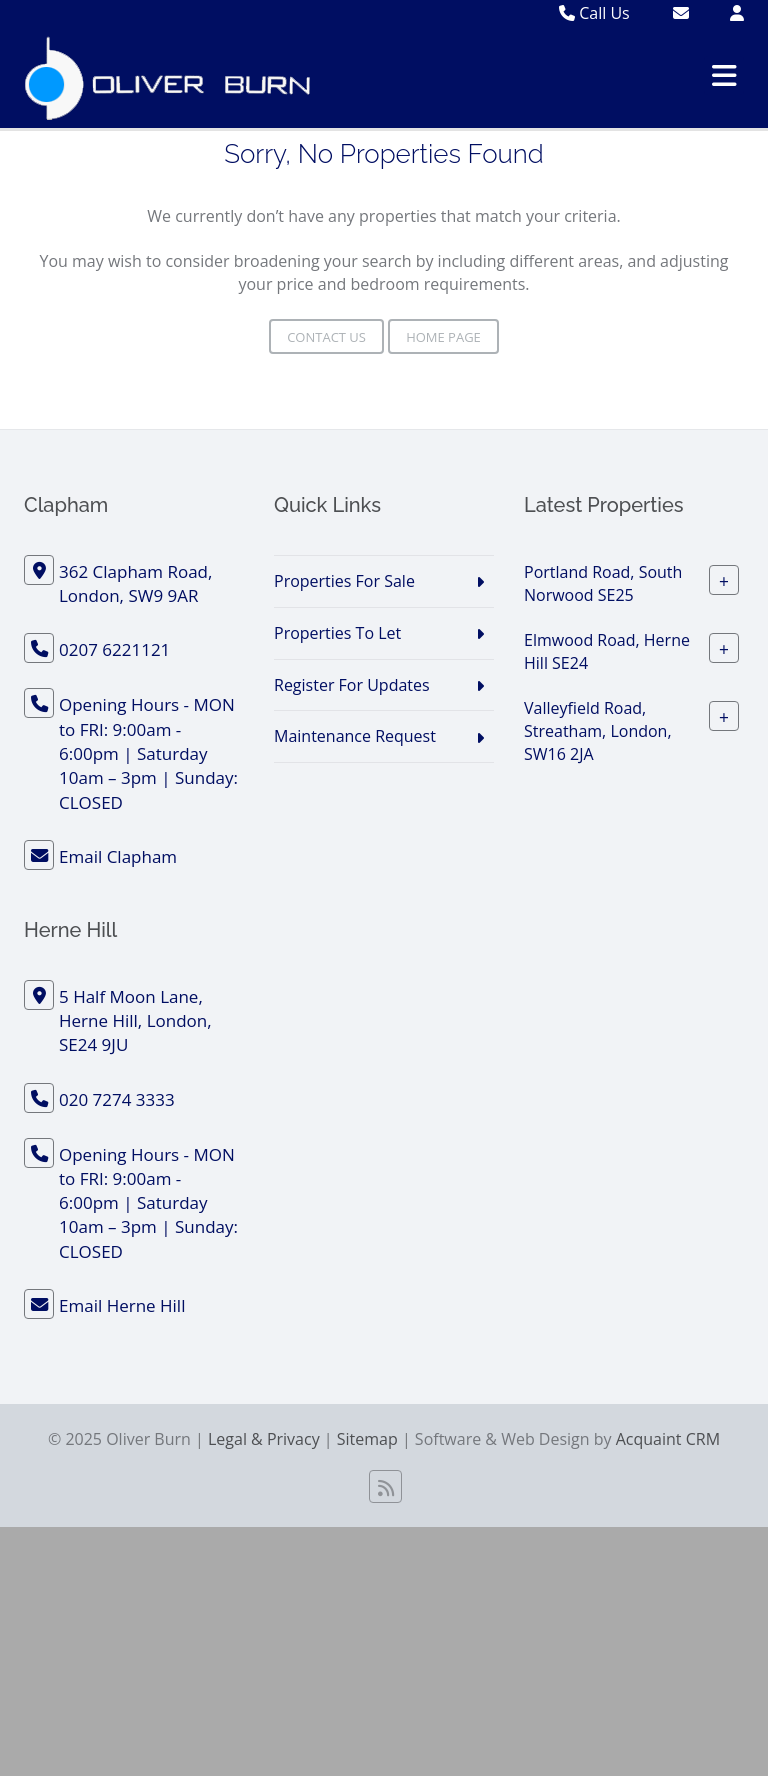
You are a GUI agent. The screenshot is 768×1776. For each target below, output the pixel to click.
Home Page (443, 337)
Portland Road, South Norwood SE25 (603, 583)
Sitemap (367, 1439)
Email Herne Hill (122, 1305)
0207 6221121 (114, 649)
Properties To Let (337, 633)
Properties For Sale (344, 581)
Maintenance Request (355, 736)
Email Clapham (118, 856)
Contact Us (326, 337)
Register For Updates (352, 685)
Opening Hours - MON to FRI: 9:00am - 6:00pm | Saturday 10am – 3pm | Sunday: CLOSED (148, 753)
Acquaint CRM (668, 1439)
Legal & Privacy (264, 1439)
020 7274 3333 (117, 1099)
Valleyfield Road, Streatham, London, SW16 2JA (598, 731)
